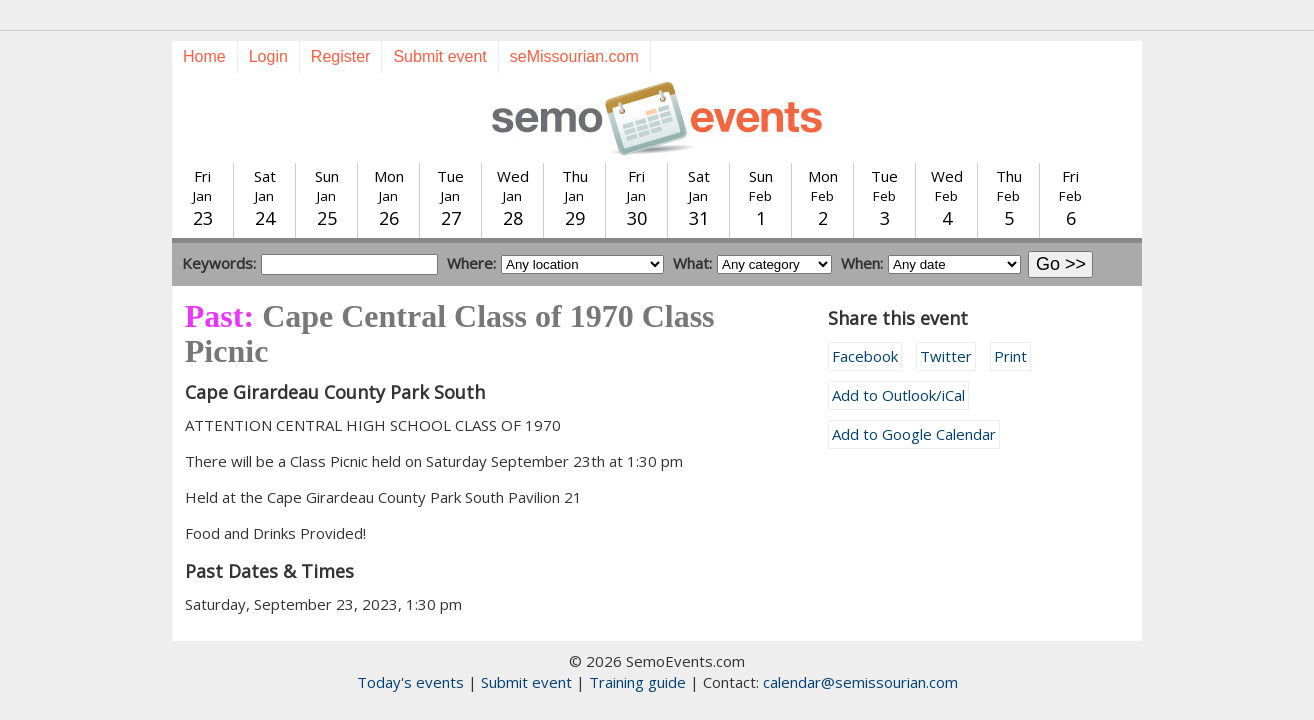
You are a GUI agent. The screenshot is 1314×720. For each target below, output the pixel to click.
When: (862, 263)
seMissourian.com (574, 56)
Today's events (410, 682)
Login (268, 56)
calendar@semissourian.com (860, 682)
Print (1010, 356)
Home (204, 56)
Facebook (865, 356)
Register (341, 56)
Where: (471, 263)
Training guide (637, 682)
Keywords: (219, 263)
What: (692, 263)
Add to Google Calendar (914, 434)
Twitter (946, 356)
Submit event (439, 56)
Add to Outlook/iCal (898, 395)
